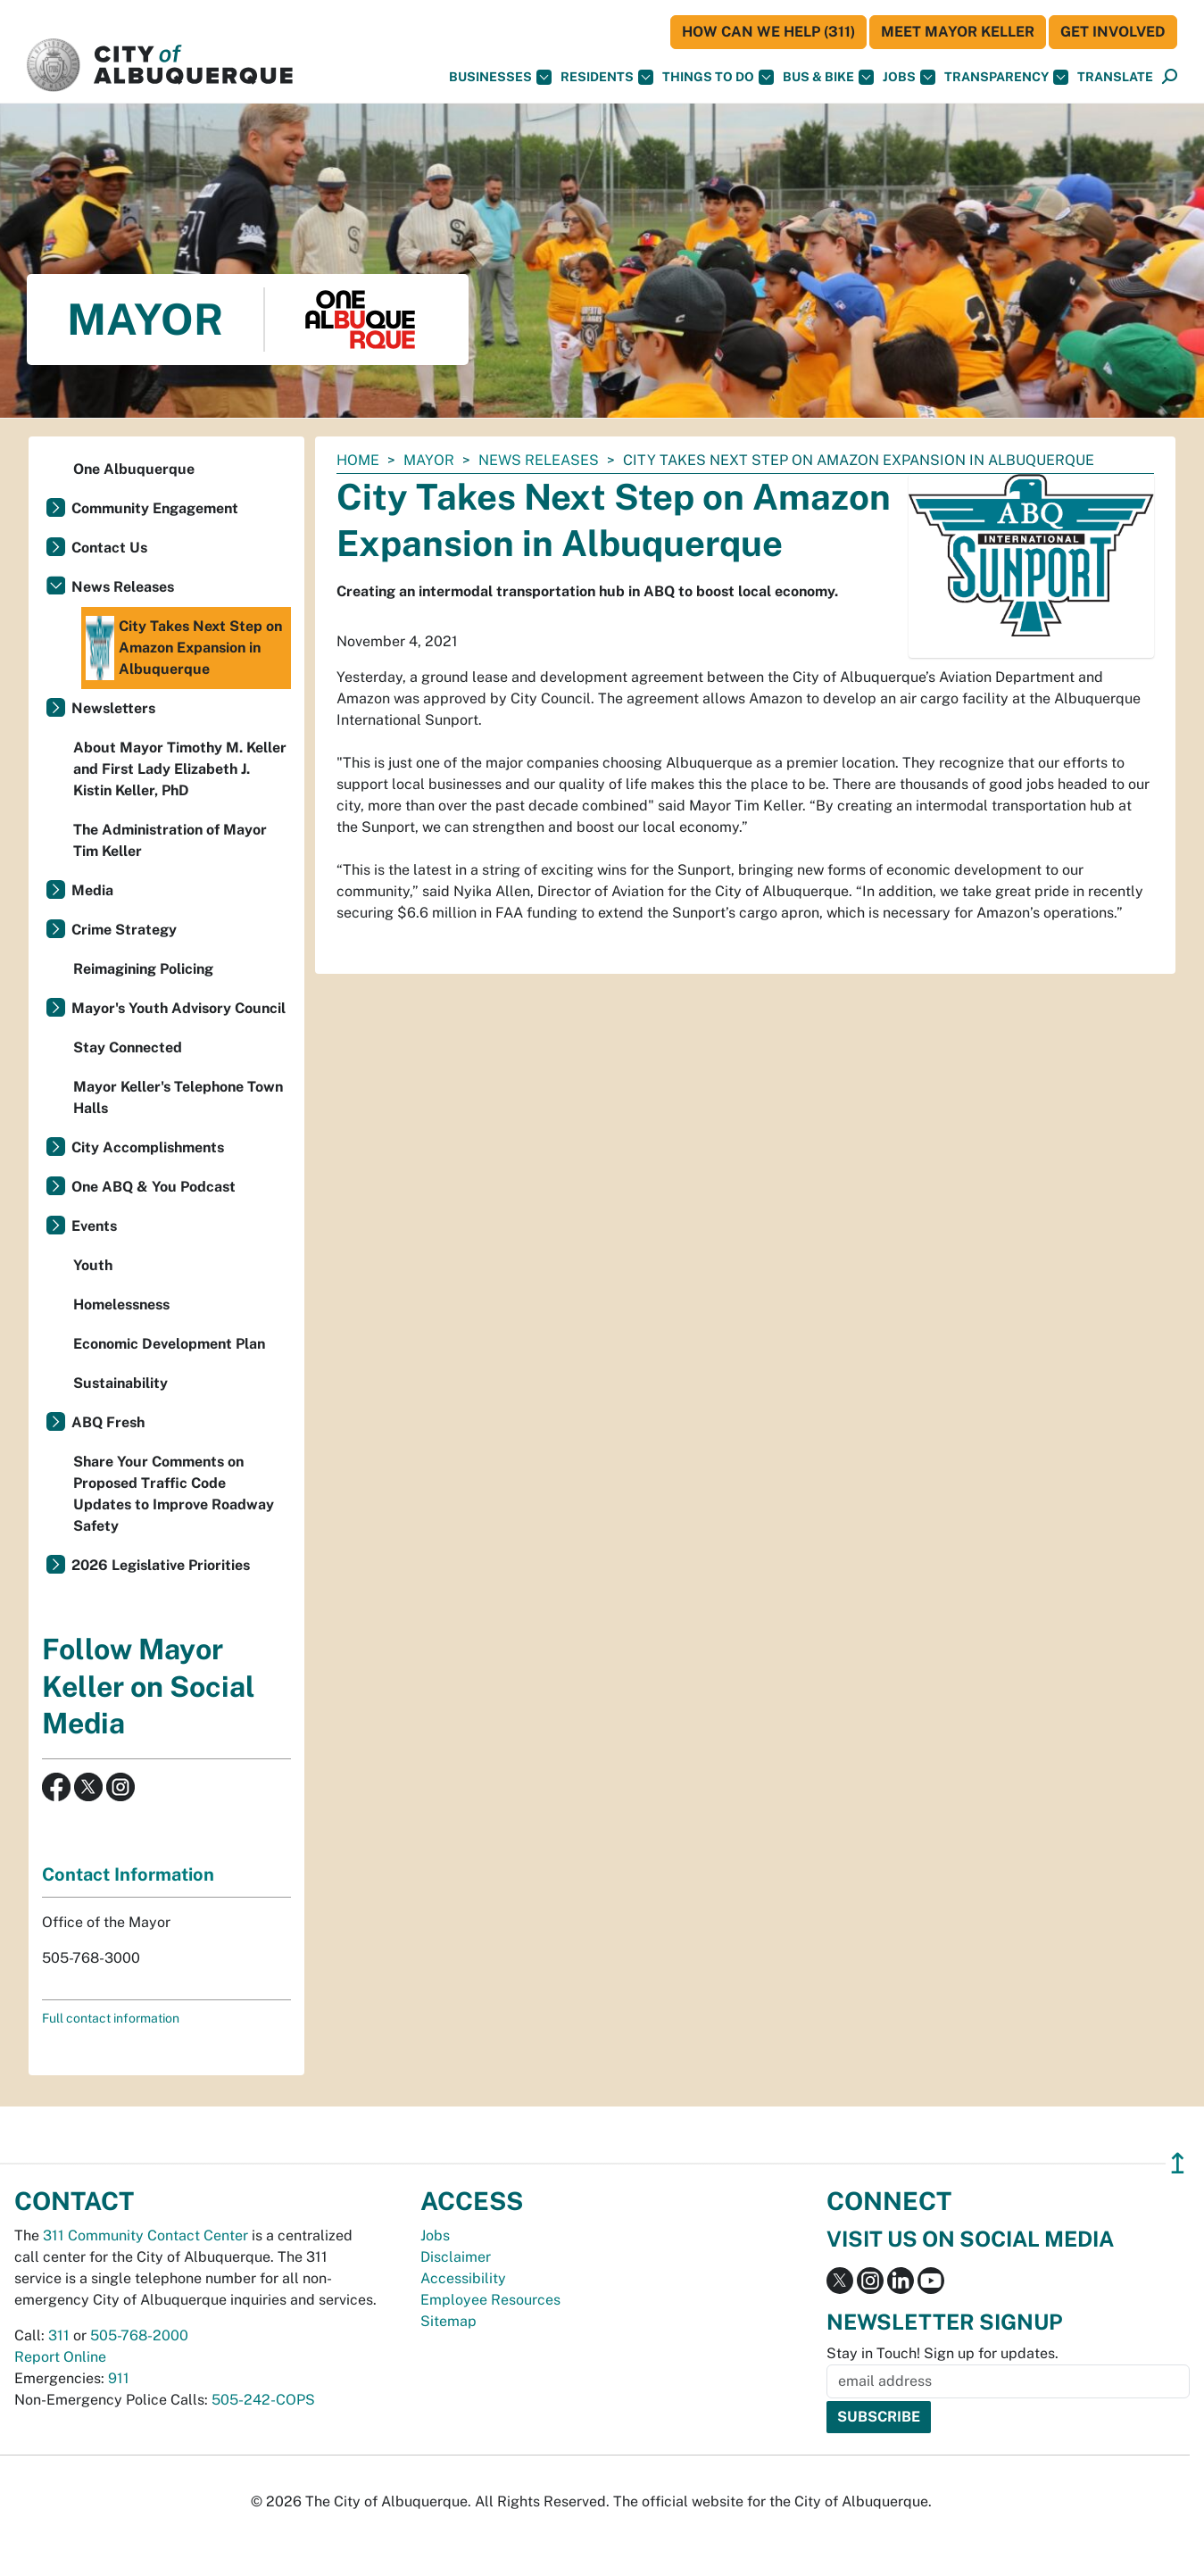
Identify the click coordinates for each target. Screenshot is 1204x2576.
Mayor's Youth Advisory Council (178, 1008)
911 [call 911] (118, 2378)
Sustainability (120, 1383)
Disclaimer (455, 2256)
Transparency (1006, 77)
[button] (1115, 77)
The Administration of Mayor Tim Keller (170, 840)
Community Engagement (154, 508)
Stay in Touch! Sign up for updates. (942, 2353)
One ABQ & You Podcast (153, 1186)
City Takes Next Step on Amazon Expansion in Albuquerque (184, 648)
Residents (606, 77)
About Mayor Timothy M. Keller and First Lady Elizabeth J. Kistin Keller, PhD (179, 769)
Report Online (60, 2356)
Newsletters (113, 708)
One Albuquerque (134, 469)
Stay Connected (127, 1047)
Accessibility (463, 2278)
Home (357, 460)
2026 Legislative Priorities (160, 1565)
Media (92, 890)
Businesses (500, 77)
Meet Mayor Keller (957, 31)
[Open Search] (1169, 77)
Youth (92, 1265)
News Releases (538, 460)
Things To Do (718, 77)
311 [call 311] (59, 2335)
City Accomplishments (147, 1147)
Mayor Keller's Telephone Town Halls (178, 1097)
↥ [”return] (1178, 2163)
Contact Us (109, 547)
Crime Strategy (124, 929)
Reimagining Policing (143, 968)
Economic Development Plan (169, 1343)
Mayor (428, 460)
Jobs (909, 77)
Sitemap (448, 2321)
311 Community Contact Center (145, 2235)
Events (94, 1225)
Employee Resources (490, 2299)
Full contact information (110, 2018)
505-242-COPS (263, 2399)
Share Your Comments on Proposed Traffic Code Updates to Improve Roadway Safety (173, 1493)
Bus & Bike (828, 77)
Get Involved (1113, 31)
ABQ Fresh (108, 1422)
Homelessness (121, 1304)
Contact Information (128, 1874)
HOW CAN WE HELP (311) (768, 31)
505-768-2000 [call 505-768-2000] (139, 2335)
